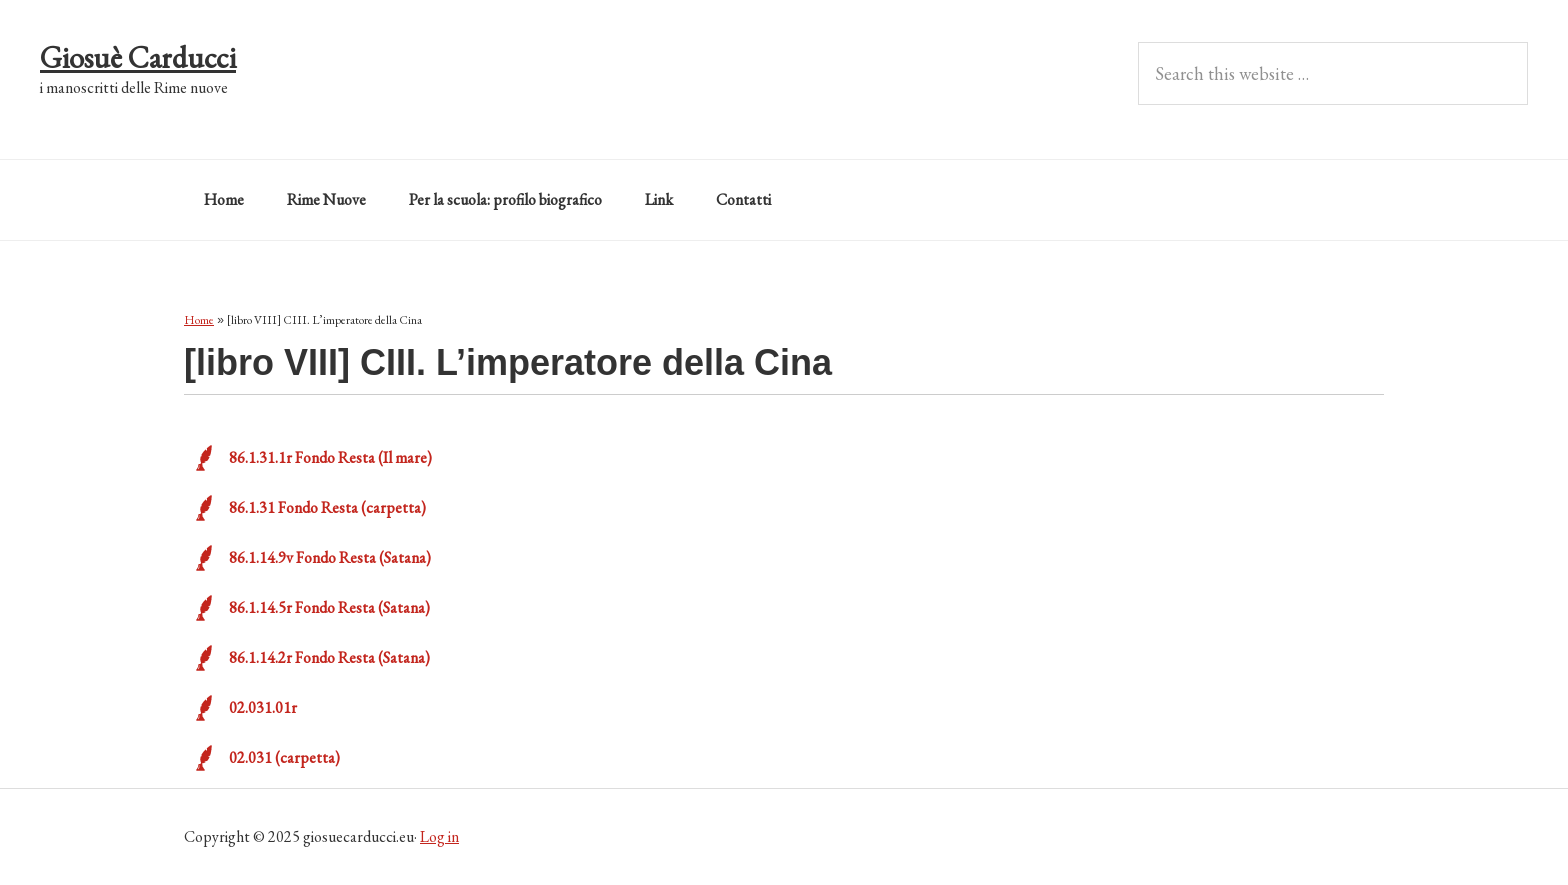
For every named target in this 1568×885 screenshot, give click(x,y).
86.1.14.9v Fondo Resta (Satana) (330, 557)
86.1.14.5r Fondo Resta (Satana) (329, 607)
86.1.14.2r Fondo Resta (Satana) (329, 657)
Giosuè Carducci (138, 57)
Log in (439, 836)
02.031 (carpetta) (284, 757)
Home (199, 320)
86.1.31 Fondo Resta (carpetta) (327, 507)
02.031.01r (263, 707)
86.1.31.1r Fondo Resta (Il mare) (330, 457)
